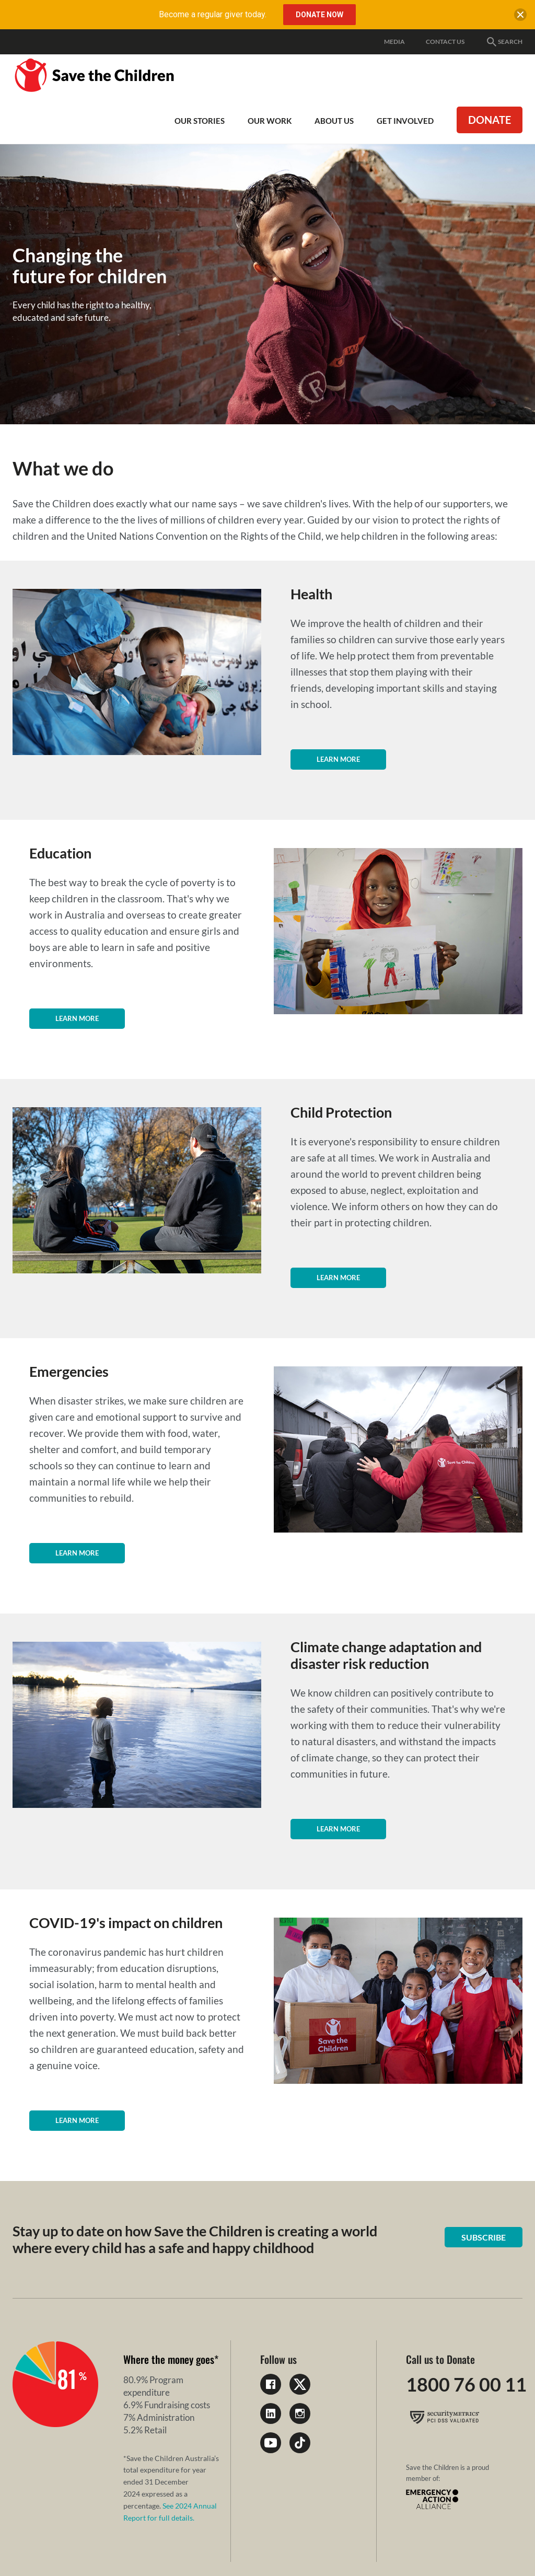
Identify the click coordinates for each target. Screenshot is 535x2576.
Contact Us (445, 41)
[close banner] (520, 16)
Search (503, 42)
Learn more (338, 759)
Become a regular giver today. (212, 14)
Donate (489, 119)
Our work (270, 120)
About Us (334, 120)
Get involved (405, 120)
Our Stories (200, 120)
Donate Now (319, 14)
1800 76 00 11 (466, 2384)
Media (394, 41)
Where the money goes (168, 2359)
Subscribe (483, 2237)
